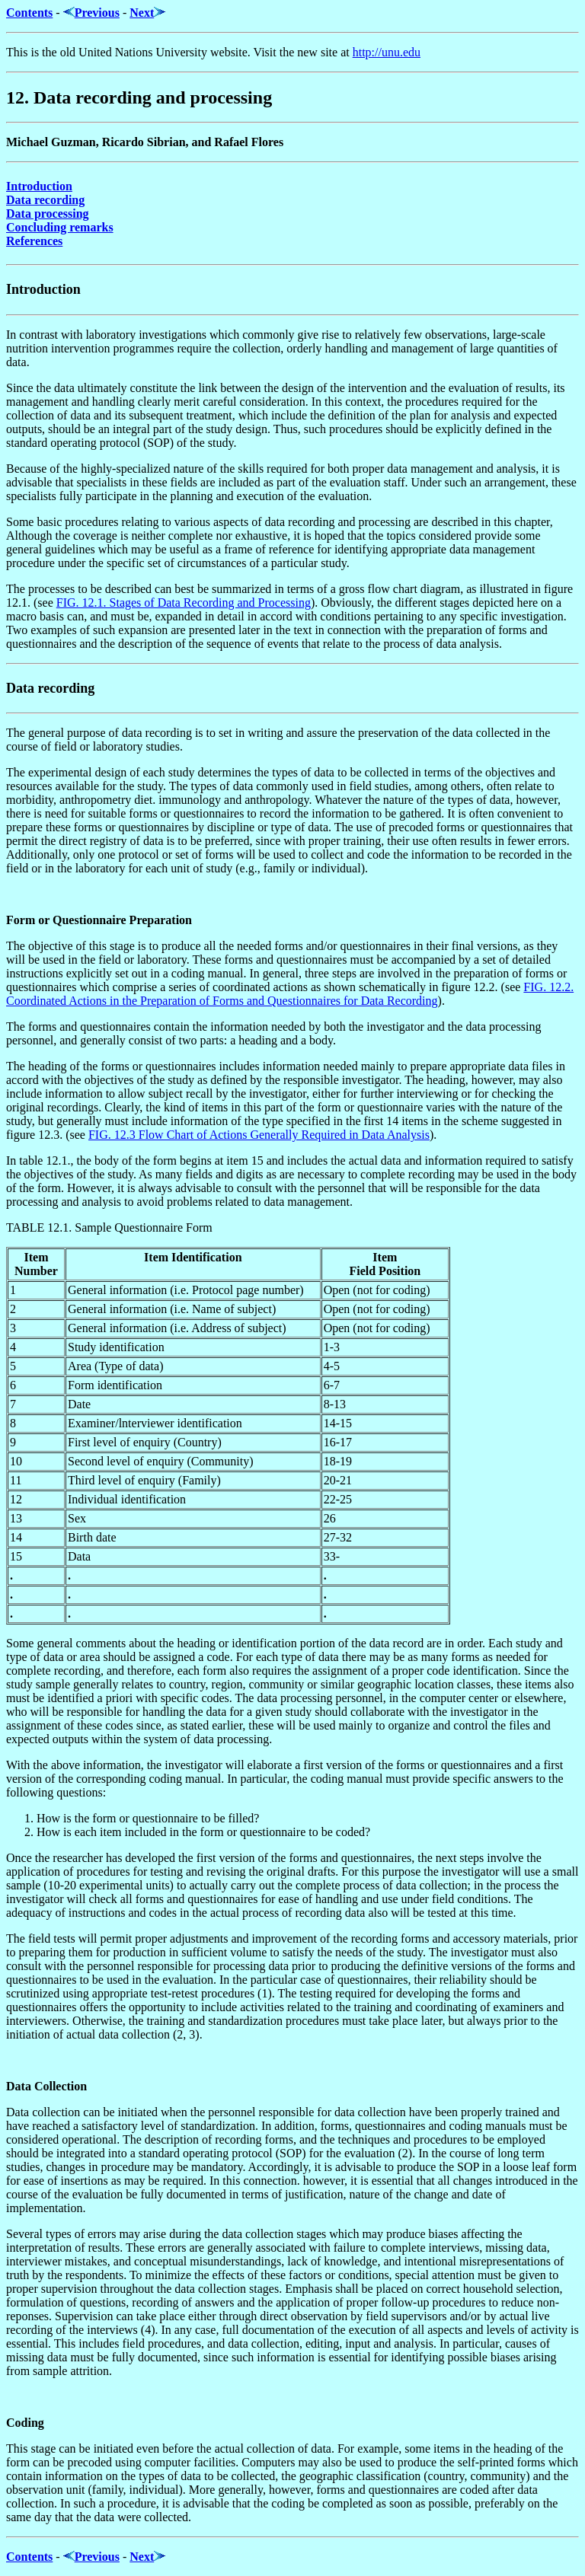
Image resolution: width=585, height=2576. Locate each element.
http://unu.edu (386, 52)
